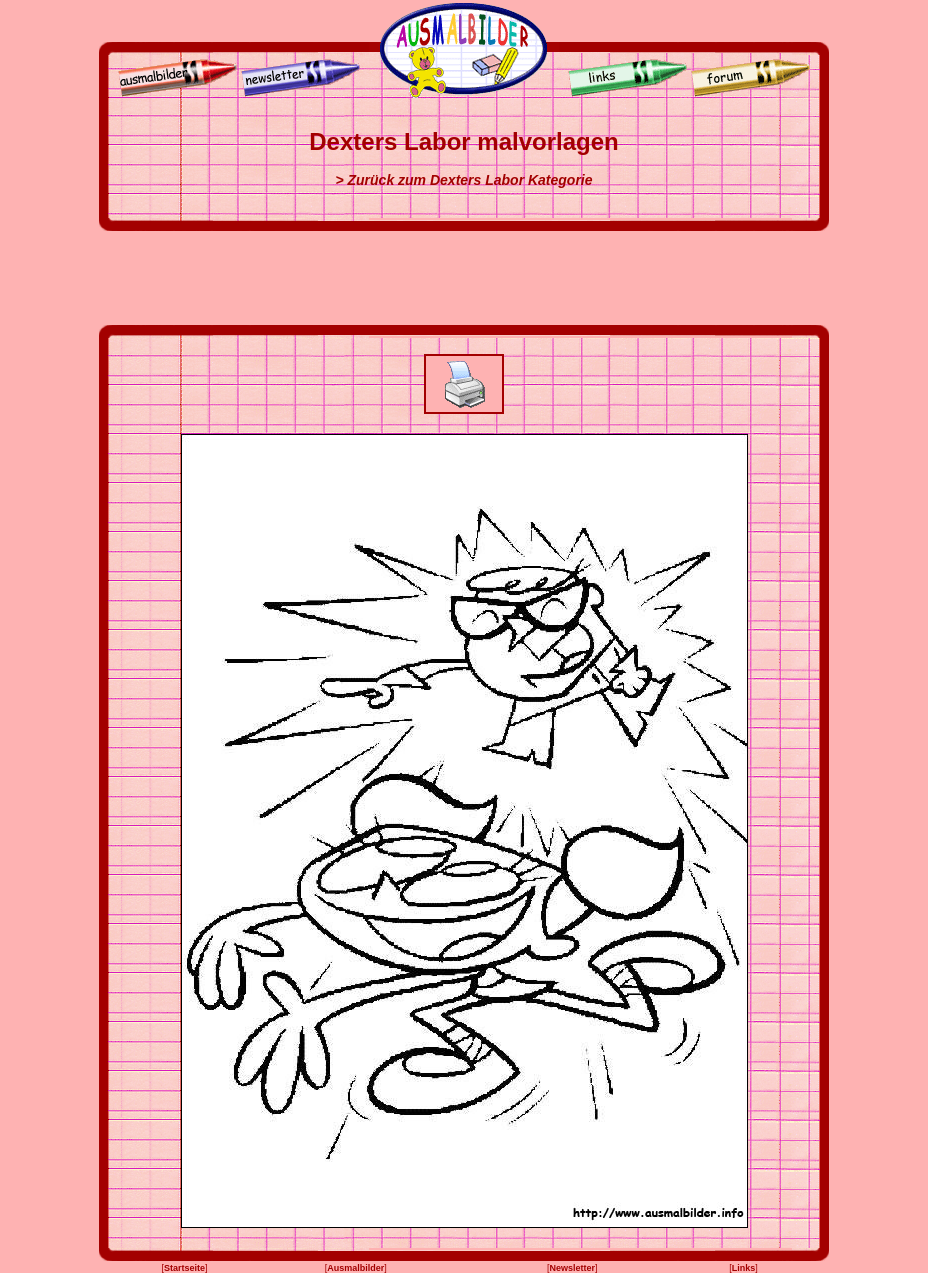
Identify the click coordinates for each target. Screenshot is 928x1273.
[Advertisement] (464, 278)
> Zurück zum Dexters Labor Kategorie (463, 180)
